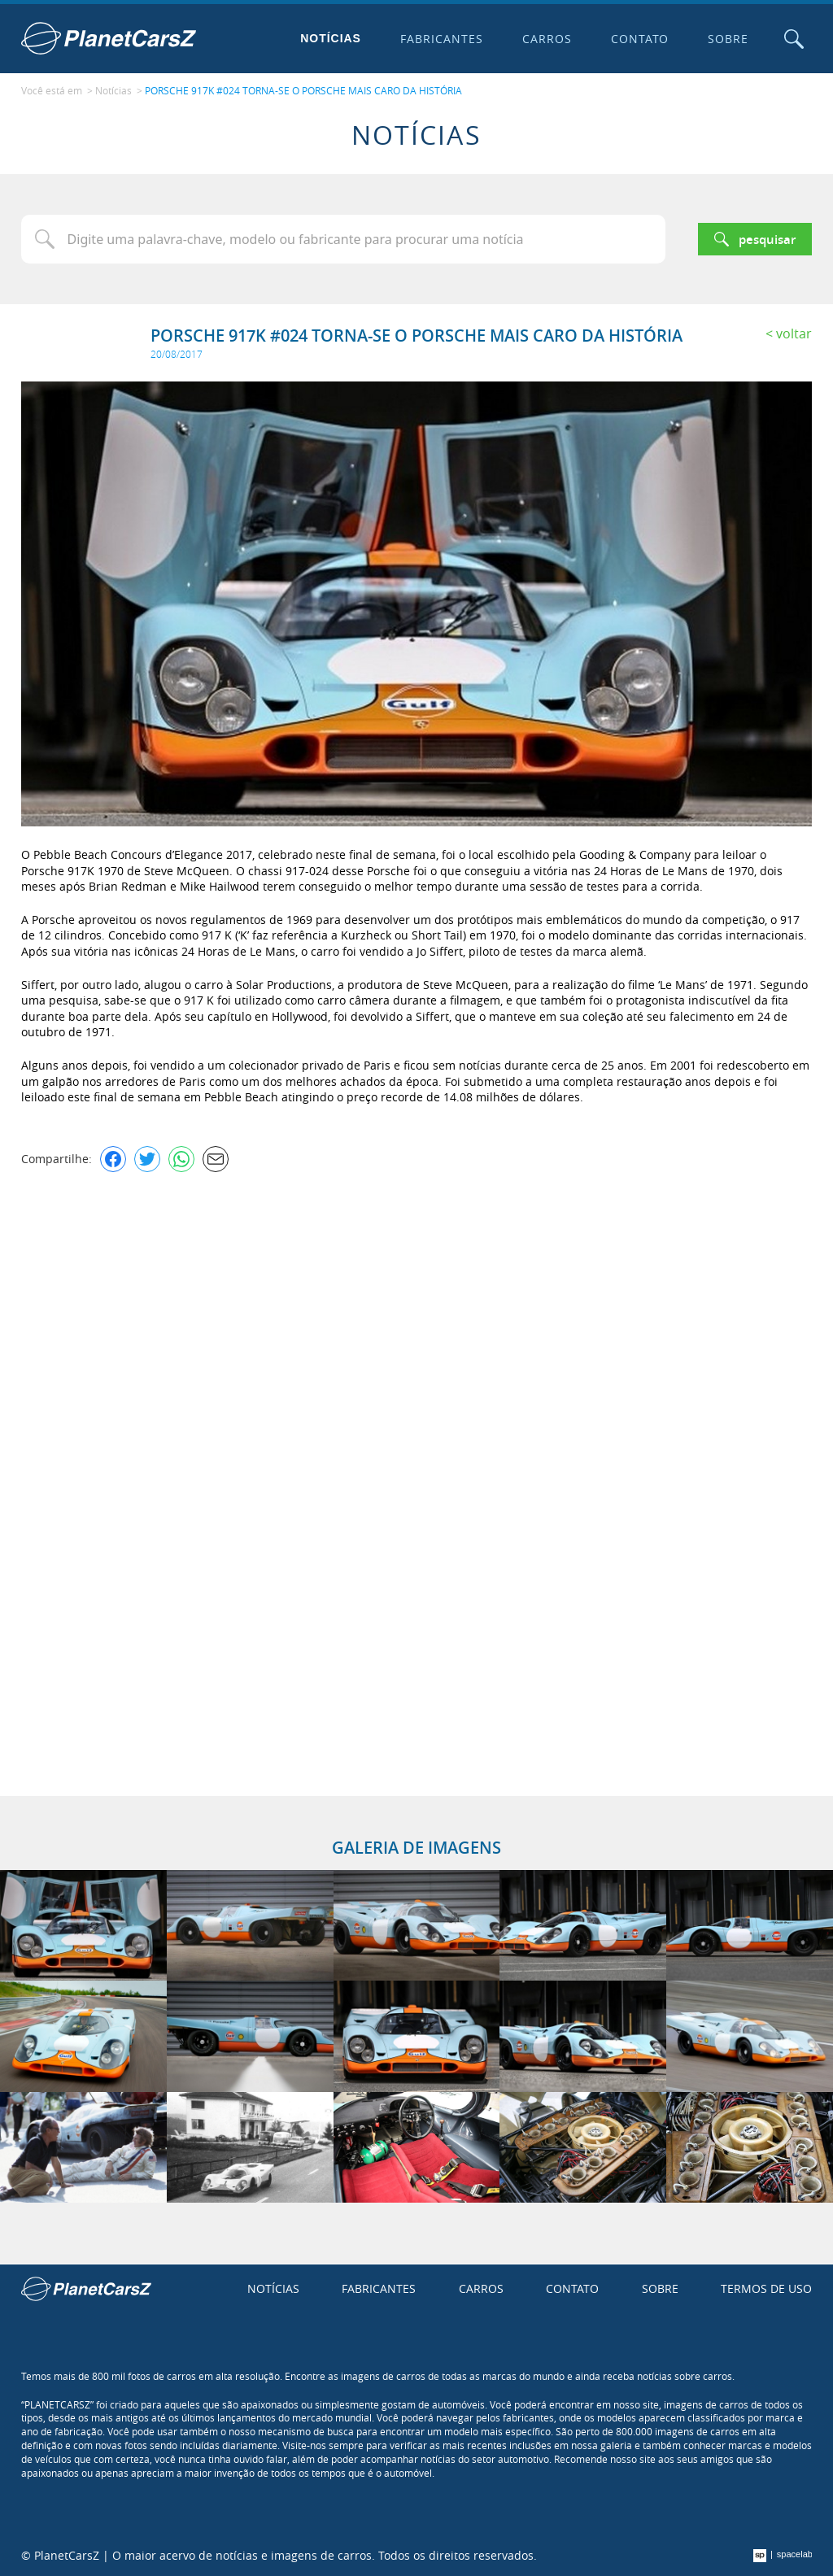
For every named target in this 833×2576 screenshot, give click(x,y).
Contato (640, 38)
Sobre (728, 38)
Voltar (794, 333)
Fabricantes (441, 38)
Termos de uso (766, 2288)
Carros (547, 38)
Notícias (330, 38)
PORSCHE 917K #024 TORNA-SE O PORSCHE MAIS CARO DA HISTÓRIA (303, 90)
